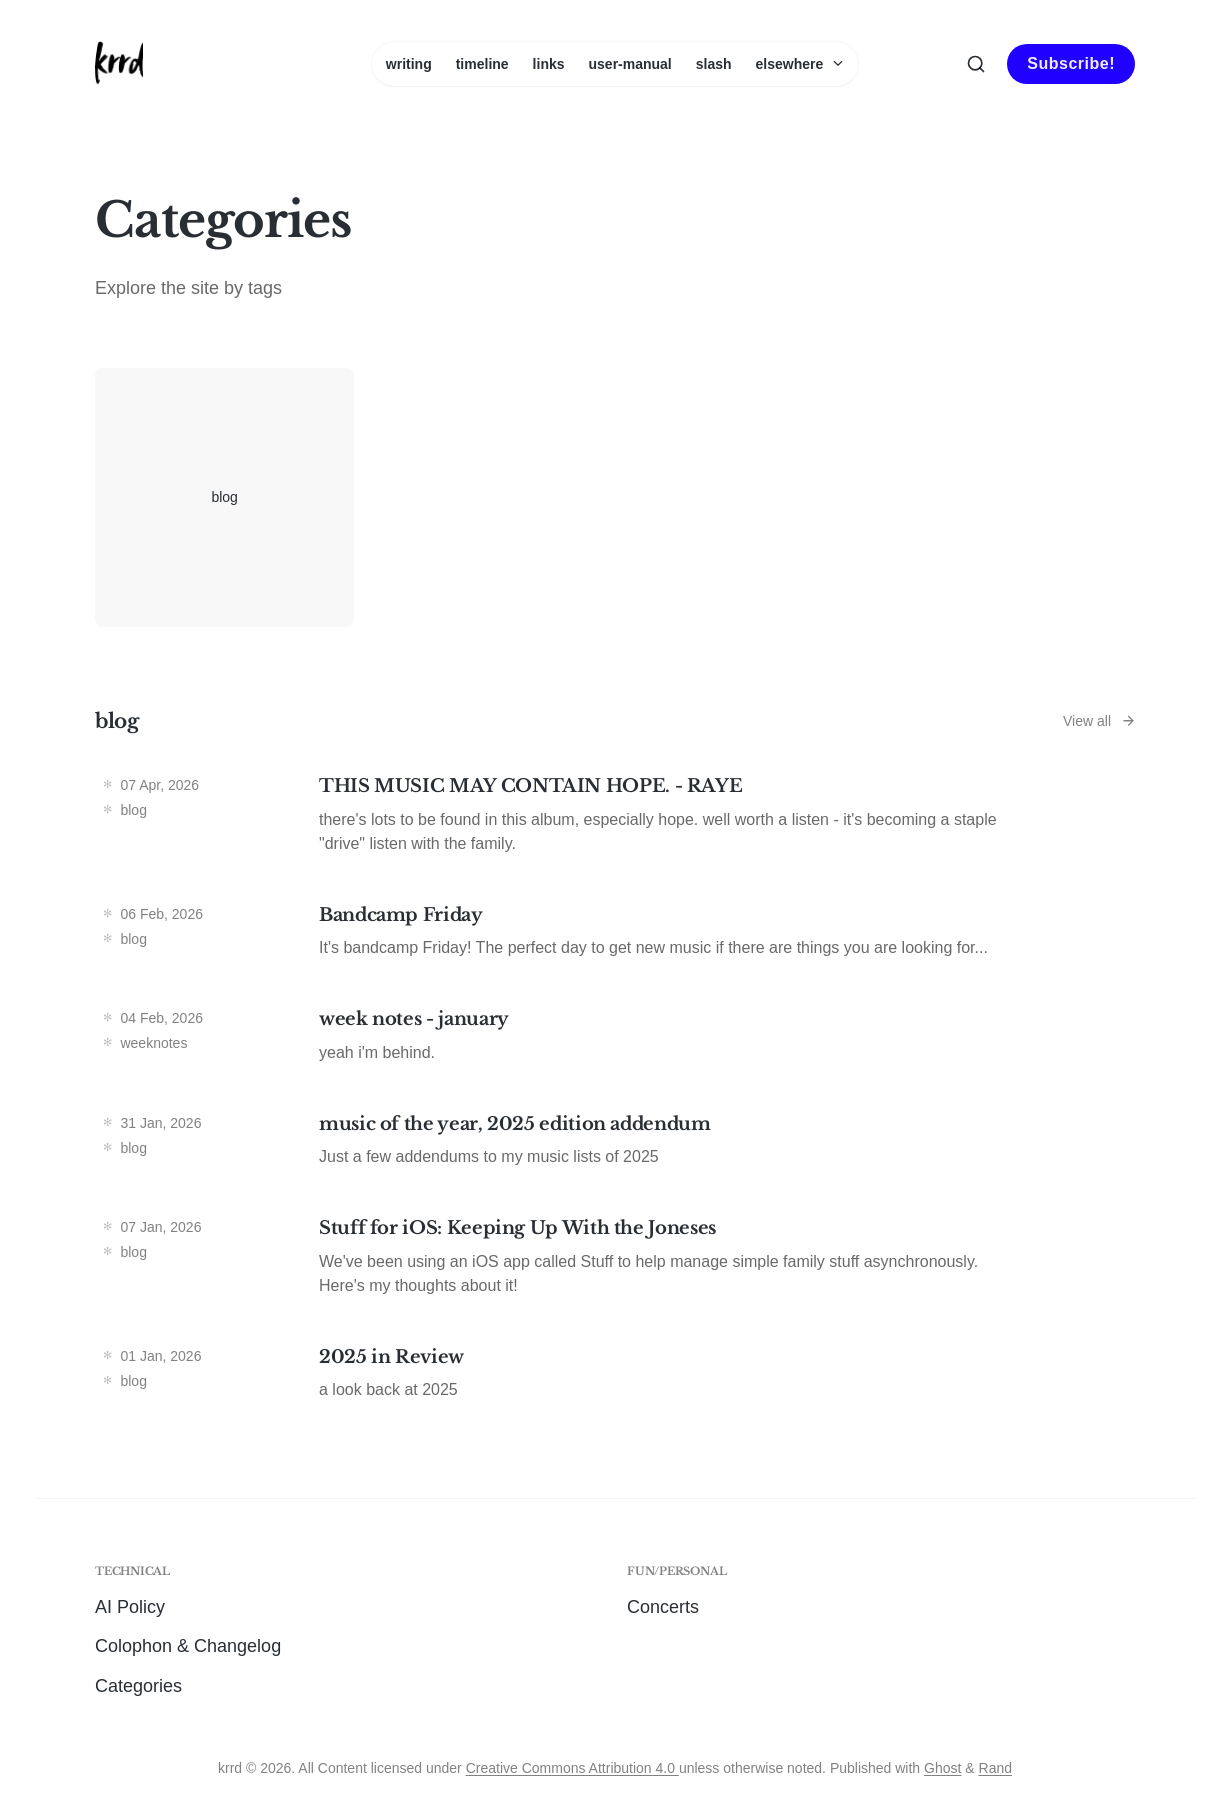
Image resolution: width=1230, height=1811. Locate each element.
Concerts (663, 1607)
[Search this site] (976, 64)
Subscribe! (1071, 63)
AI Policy (130, 1607)
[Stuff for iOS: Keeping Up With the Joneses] (615, 1261)
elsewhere (800, 64)
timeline (482, 64)
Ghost (942, 1768)
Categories (138, 1686)
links (549, 64)
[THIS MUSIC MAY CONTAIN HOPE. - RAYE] (615, 819)
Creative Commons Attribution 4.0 (572, 1768)
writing (409, 64)
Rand (995, 1768)
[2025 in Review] (615, 1378)
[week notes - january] (615, 1040)
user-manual (630, 64)
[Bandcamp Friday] (615, 936)
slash (714, 64)
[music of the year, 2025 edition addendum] (615, 1145)
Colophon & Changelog (188, 1646)
